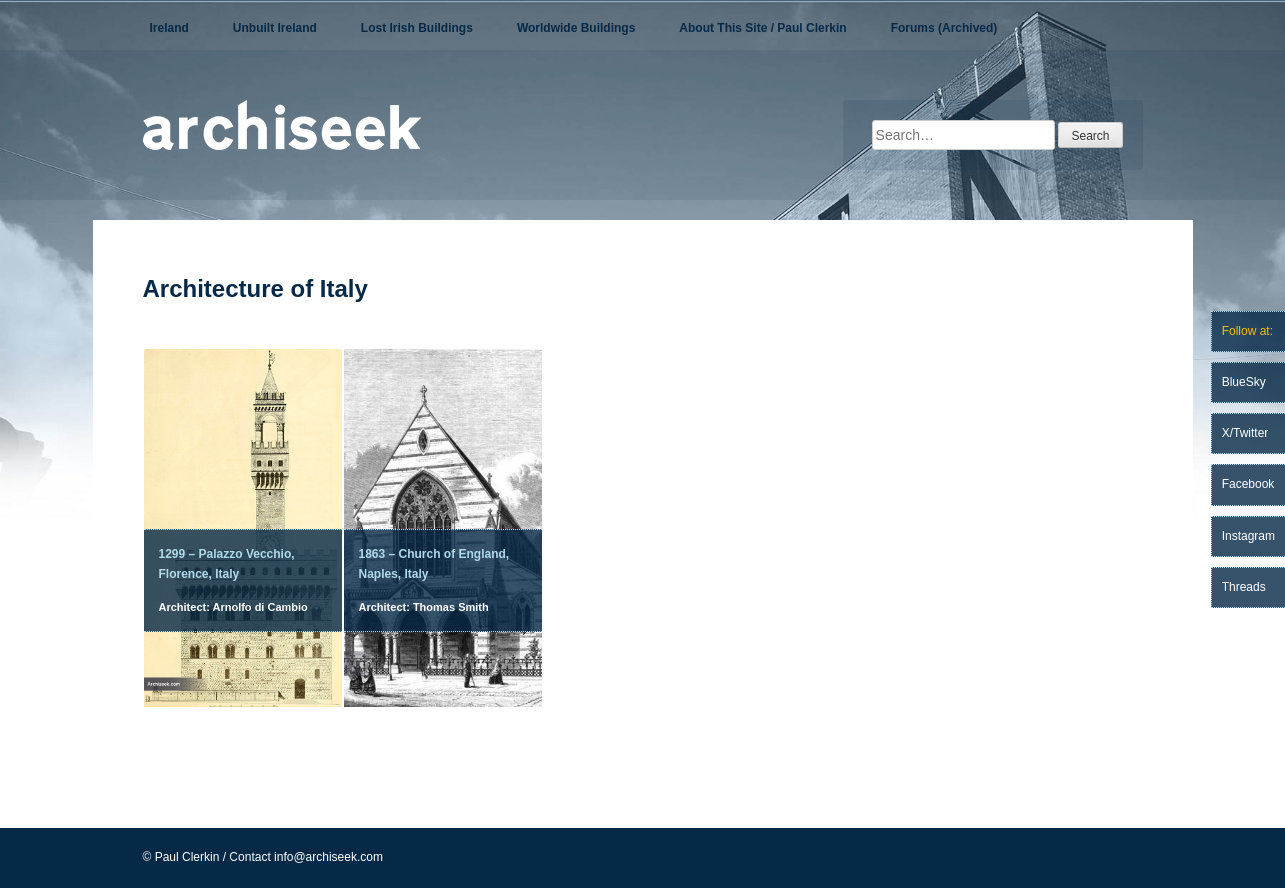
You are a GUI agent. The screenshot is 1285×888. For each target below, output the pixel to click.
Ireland (169, 28)
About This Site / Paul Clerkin (762, 28)
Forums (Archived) (944, 28)
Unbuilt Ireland (275, 28)
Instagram (1248, 536)
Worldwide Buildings (576, 28)
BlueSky (1244, 382)
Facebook (1248, 484)
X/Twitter (1245, 433)
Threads (1244, 587)
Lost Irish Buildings (417, 28)
